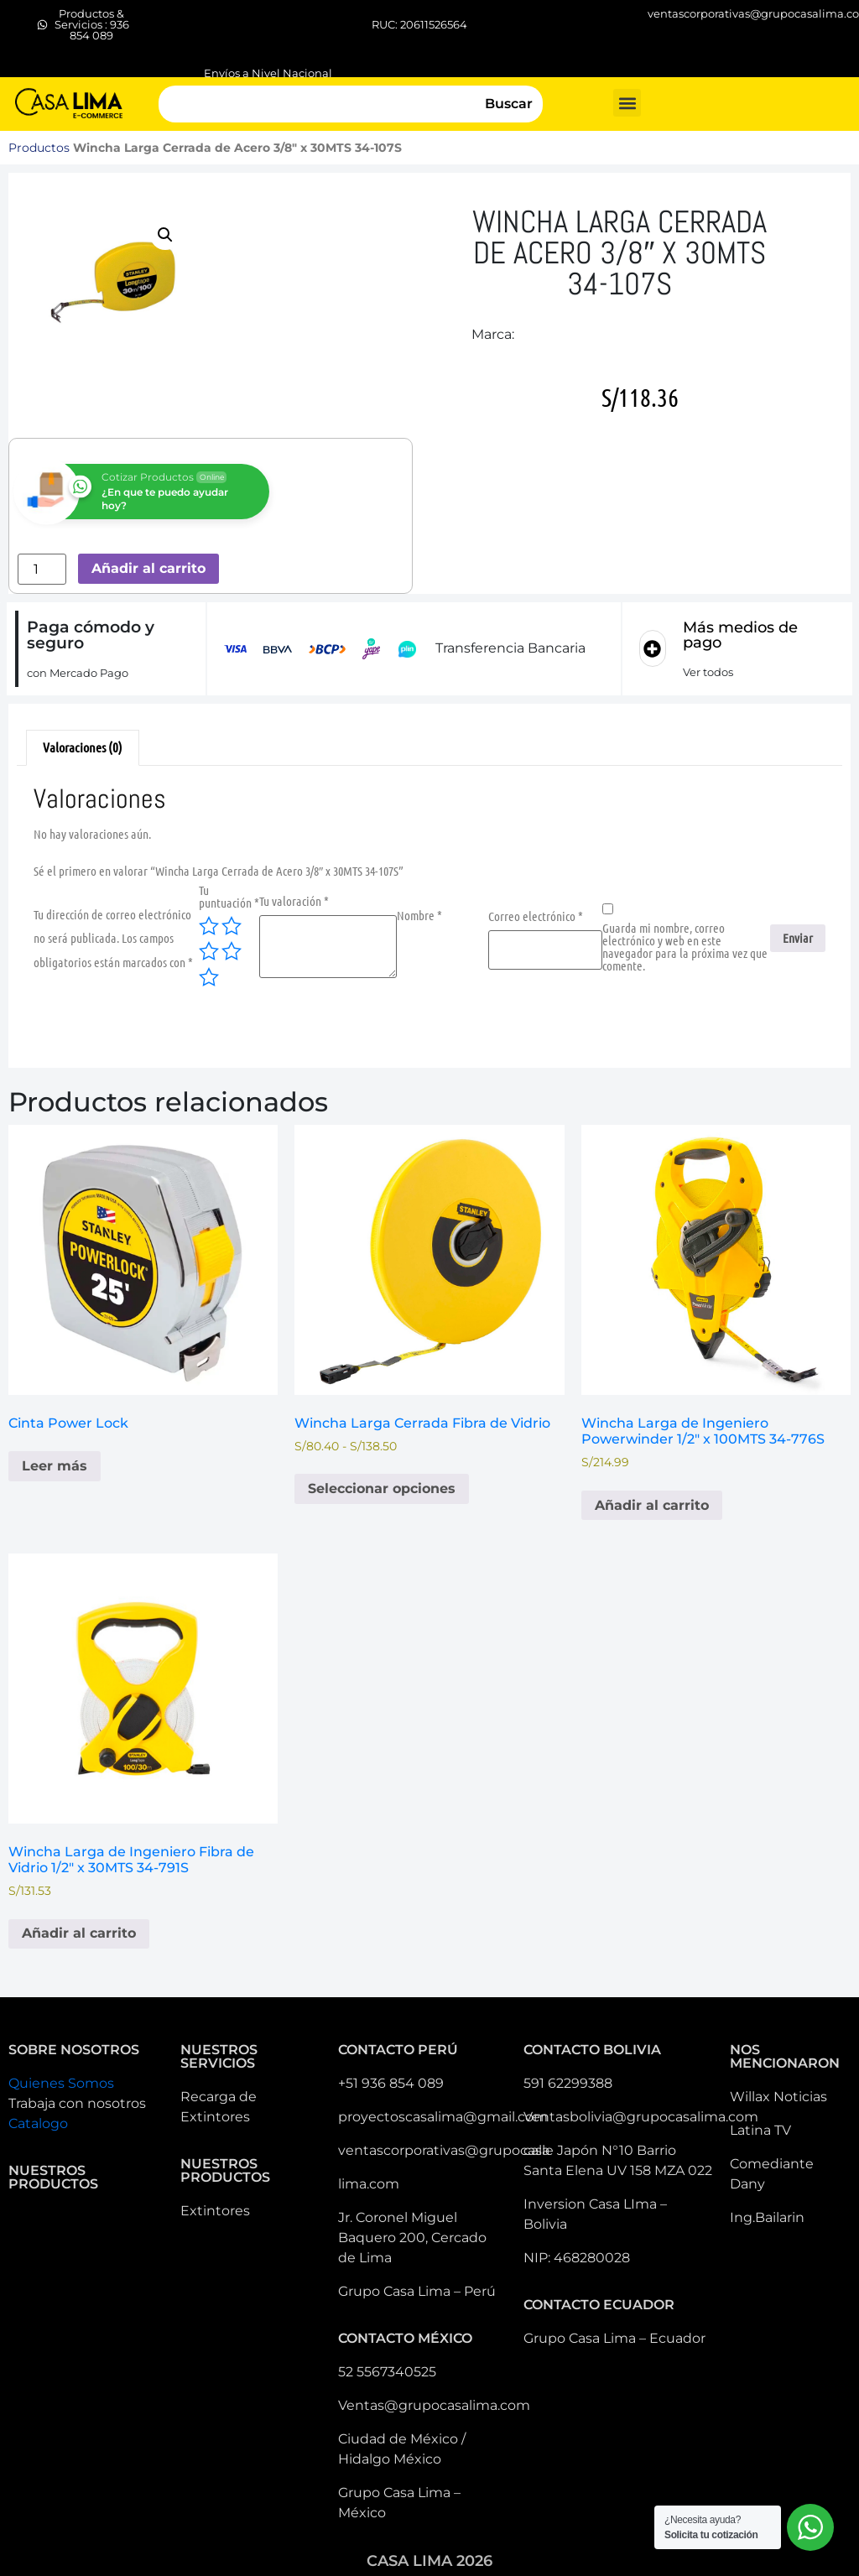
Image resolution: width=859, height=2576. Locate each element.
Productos (39, 147)
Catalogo (38, 2123)
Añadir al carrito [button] (652, 1505)
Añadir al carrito (148, 568)
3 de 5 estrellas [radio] (209, 951)
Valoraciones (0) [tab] (82, 747)
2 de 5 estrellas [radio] (231, 926)
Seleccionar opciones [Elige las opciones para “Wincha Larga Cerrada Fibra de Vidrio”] (382, 1488)
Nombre (419, 915)
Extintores (215, 2211)
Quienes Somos (61, 2083)
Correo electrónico (535, 916)
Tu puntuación (229, 896)
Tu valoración (294, 901)
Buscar (509, 104)
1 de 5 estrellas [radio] (209, 926)
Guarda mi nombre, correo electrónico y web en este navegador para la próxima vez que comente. (685, 947)
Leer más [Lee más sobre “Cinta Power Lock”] (54, 1466)
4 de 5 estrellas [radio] (231, 951)
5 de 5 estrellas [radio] (209, 977)
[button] (627, 103)
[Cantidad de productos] (42, 569)
